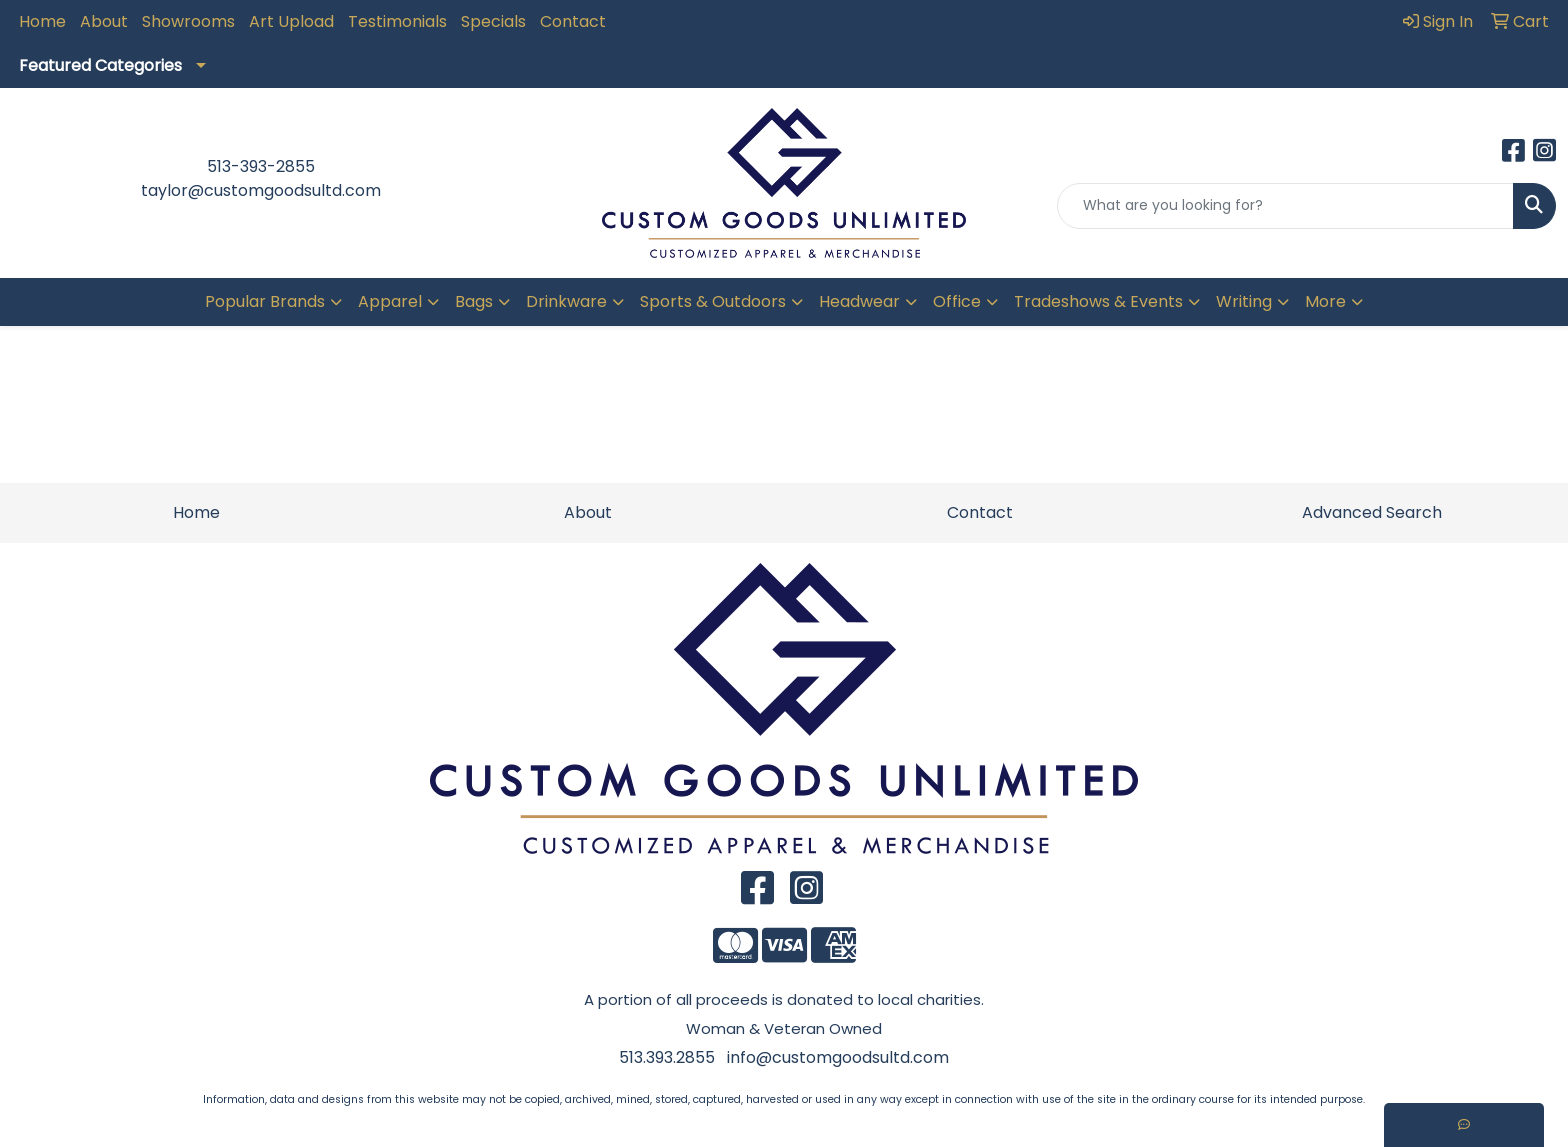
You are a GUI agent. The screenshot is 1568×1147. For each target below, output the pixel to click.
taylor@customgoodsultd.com (261, 190)
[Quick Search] (1285, 206)
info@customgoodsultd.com (838, 1057)
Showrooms (188, 21)
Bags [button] (474, 301)
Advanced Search (1372, 512)
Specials (493, 21)
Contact (573, 21)
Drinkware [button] (566, 301)
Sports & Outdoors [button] (713, 301)
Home (42, 21)
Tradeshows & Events (1098, 301)
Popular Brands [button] (265, 301)
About (104, 21)
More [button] (1325, 301)
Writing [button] (1244, 301)
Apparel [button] (390, 301)
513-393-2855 (261, 166)
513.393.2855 (667, 1057)
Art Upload (291, 21)
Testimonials (397, 21)
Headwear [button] (859, 301)
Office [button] (957, 301)
